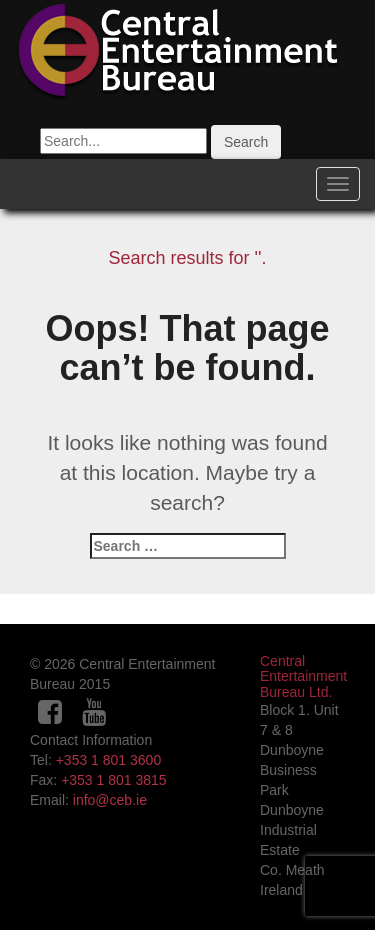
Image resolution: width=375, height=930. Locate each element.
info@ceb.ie (110, 800)
